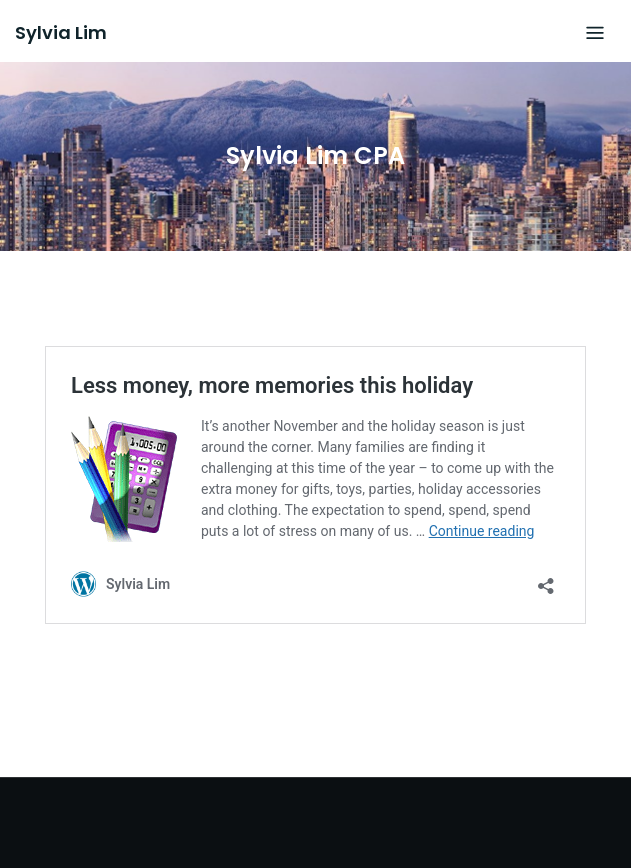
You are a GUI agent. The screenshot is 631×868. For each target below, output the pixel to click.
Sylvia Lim (61, 32)
